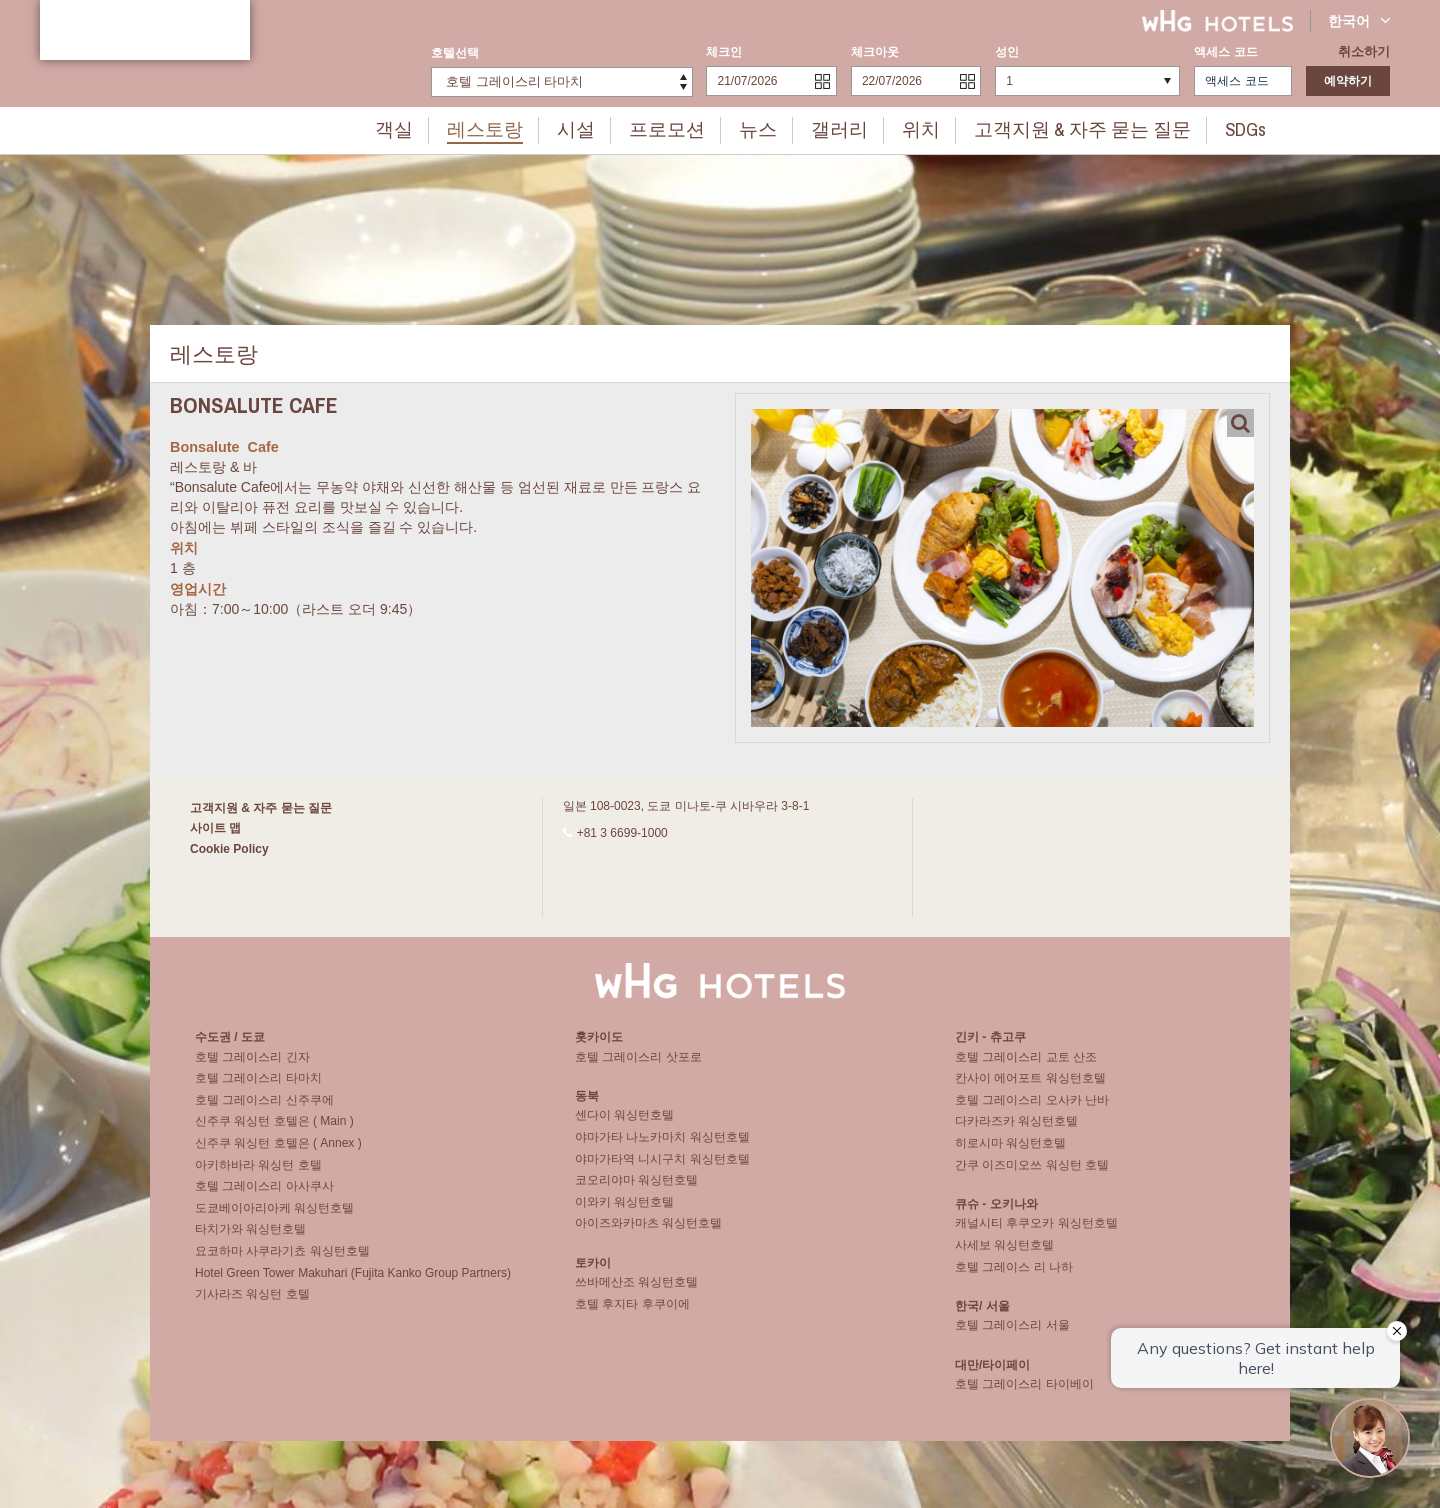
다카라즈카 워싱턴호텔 (1016, 1131)
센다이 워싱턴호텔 (624, 1124)
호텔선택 (455, 53)
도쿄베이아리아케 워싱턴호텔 (274, 1217)
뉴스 (766, 128)
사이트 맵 (215, 828)
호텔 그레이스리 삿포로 (638, 1066)
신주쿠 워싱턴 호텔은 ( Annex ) (278, 1152)
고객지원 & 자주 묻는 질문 (1056, 128)
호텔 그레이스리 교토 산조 (1026, 1066)
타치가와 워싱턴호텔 (250, 1239)
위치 (914, 128)
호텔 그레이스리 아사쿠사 (264, 1195)
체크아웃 (875, 52)
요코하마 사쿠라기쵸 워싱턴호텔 (282, 1260)
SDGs (1200, 128)
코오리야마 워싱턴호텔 (636, 1189)
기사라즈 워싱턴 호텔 (252, 1303)
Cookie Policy (229, 849)
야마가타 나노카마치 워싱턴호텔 (662, 1146)
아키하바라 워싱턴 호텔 (258, 1174)
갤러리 (840, 128)
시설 (602, 128)
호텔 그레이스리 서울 (1012, 1334)
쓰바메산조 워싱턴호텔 (636, 1291)
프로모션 (684, 128)
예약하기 (1348, 81)
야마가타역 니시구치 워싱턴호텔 (662, 1168)
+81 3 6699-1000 (622, 833)
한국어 (1359, 20)
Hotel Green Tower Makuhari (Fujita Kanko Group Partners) (353, 1282)
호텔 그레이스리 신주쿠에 (264, 1109)
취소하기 (1366, 52)
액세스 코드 (1225, 52)
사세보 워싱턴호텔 (1004, 1254)
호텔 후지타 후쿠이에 (632, 1313)
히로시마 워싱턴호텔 (1010, 1152)
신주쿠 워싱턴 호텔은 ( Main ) (274, 1131)
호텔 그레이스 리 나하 (1014, 1276)
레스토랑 (520, 128)
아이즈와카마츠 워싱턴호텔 (648, 1232)
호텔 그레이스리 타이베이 (1024, 1393)
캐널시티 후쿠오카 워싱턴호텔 (1036, 1232)
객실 (438, 128)
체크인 (724, 52)
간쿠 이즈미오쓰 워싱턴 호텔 (1032, 1174)
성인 (1007, 52)
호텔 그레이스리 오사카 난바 (1032, 1109)
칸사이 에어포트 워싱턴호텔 (1030, 1087)
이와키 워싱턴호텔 (624, 1211)
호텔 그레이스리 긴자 (252, 1066)
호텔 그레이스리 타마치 (258, 1087)
